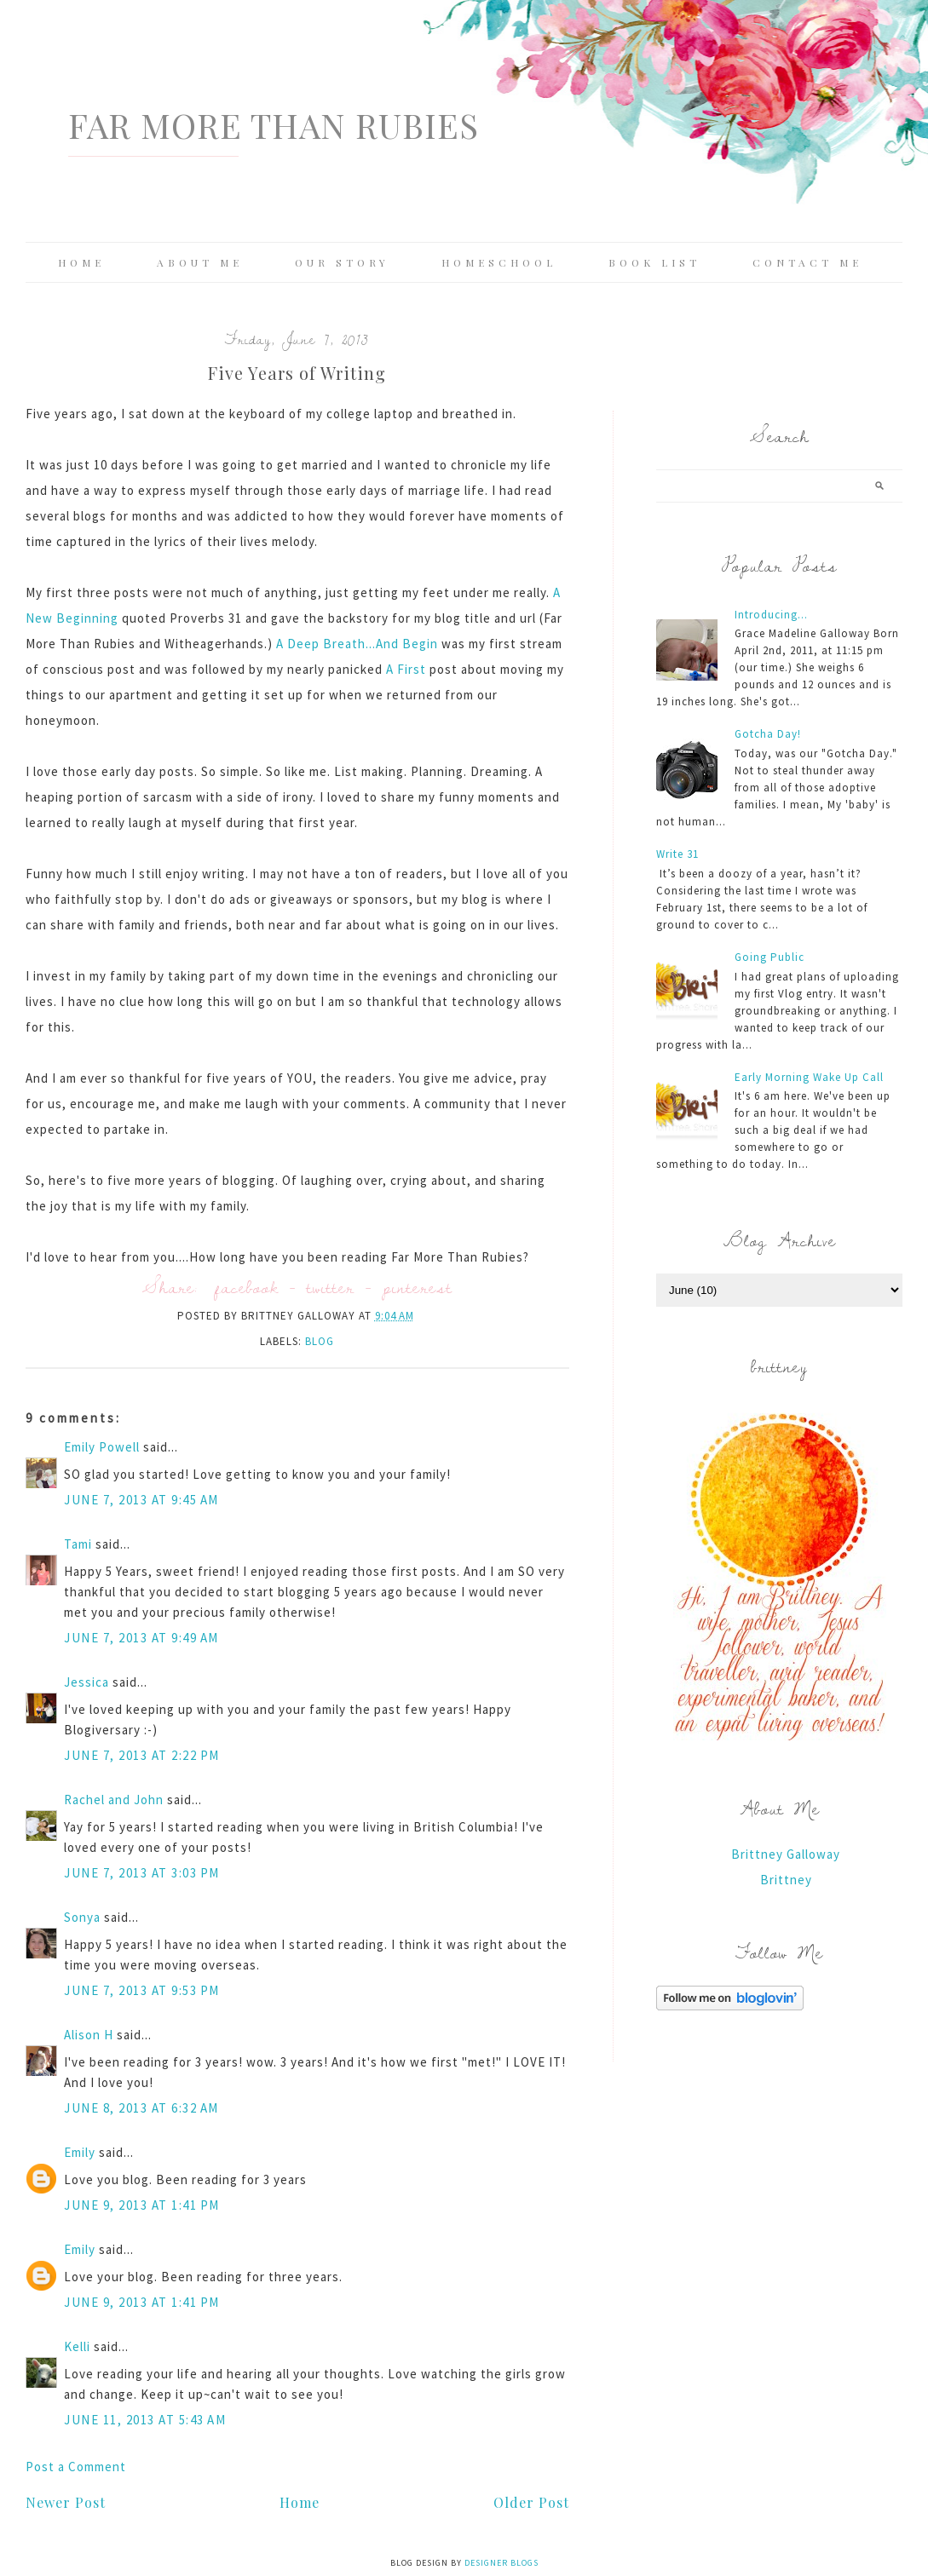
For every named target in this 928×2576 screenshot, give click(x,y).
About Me (200, 262)
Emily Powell (102, 1447)
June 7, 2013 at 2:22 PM (142, 1755)
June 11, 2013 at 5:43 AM (145, 2420)
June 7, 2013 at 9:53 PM (142, 1990)
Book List (654, 262)
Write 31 (677, 854)
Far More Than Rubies (273, 124)
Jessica (86, 1682)
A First (406, 669)
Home (81, 262)
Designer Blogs (501, 2562)
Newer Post (66, 2502)
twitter (330, 1286)
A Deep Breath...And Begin (357, 643)
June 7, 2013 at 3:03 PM (142, 1873)
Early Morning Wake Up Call (809, 1077)
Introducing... (771, 614)
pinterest (417, 1286)
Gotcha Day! (768, 734)
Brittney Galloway (785, 1854)
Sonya (82, 1917)
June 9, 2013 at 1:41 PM (142, 2205)
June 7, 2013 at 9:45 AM (141, 1500)
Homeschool (498, 262)
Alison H (88, 2035)
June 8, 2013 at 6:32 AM (141, 2108)
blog (319, 1341)
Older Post (531, 2502)
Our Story (342, 262)
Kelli (77, 2346)
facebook (247, 1286)
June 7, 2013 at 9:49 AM (141, 1638)
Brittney (786, 1880)
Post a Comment (76, 2466)
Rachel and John (114, 1799)
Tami (78, 1544)
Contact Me (807, 262)
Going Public (769, 957)
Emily (79, 2152)
